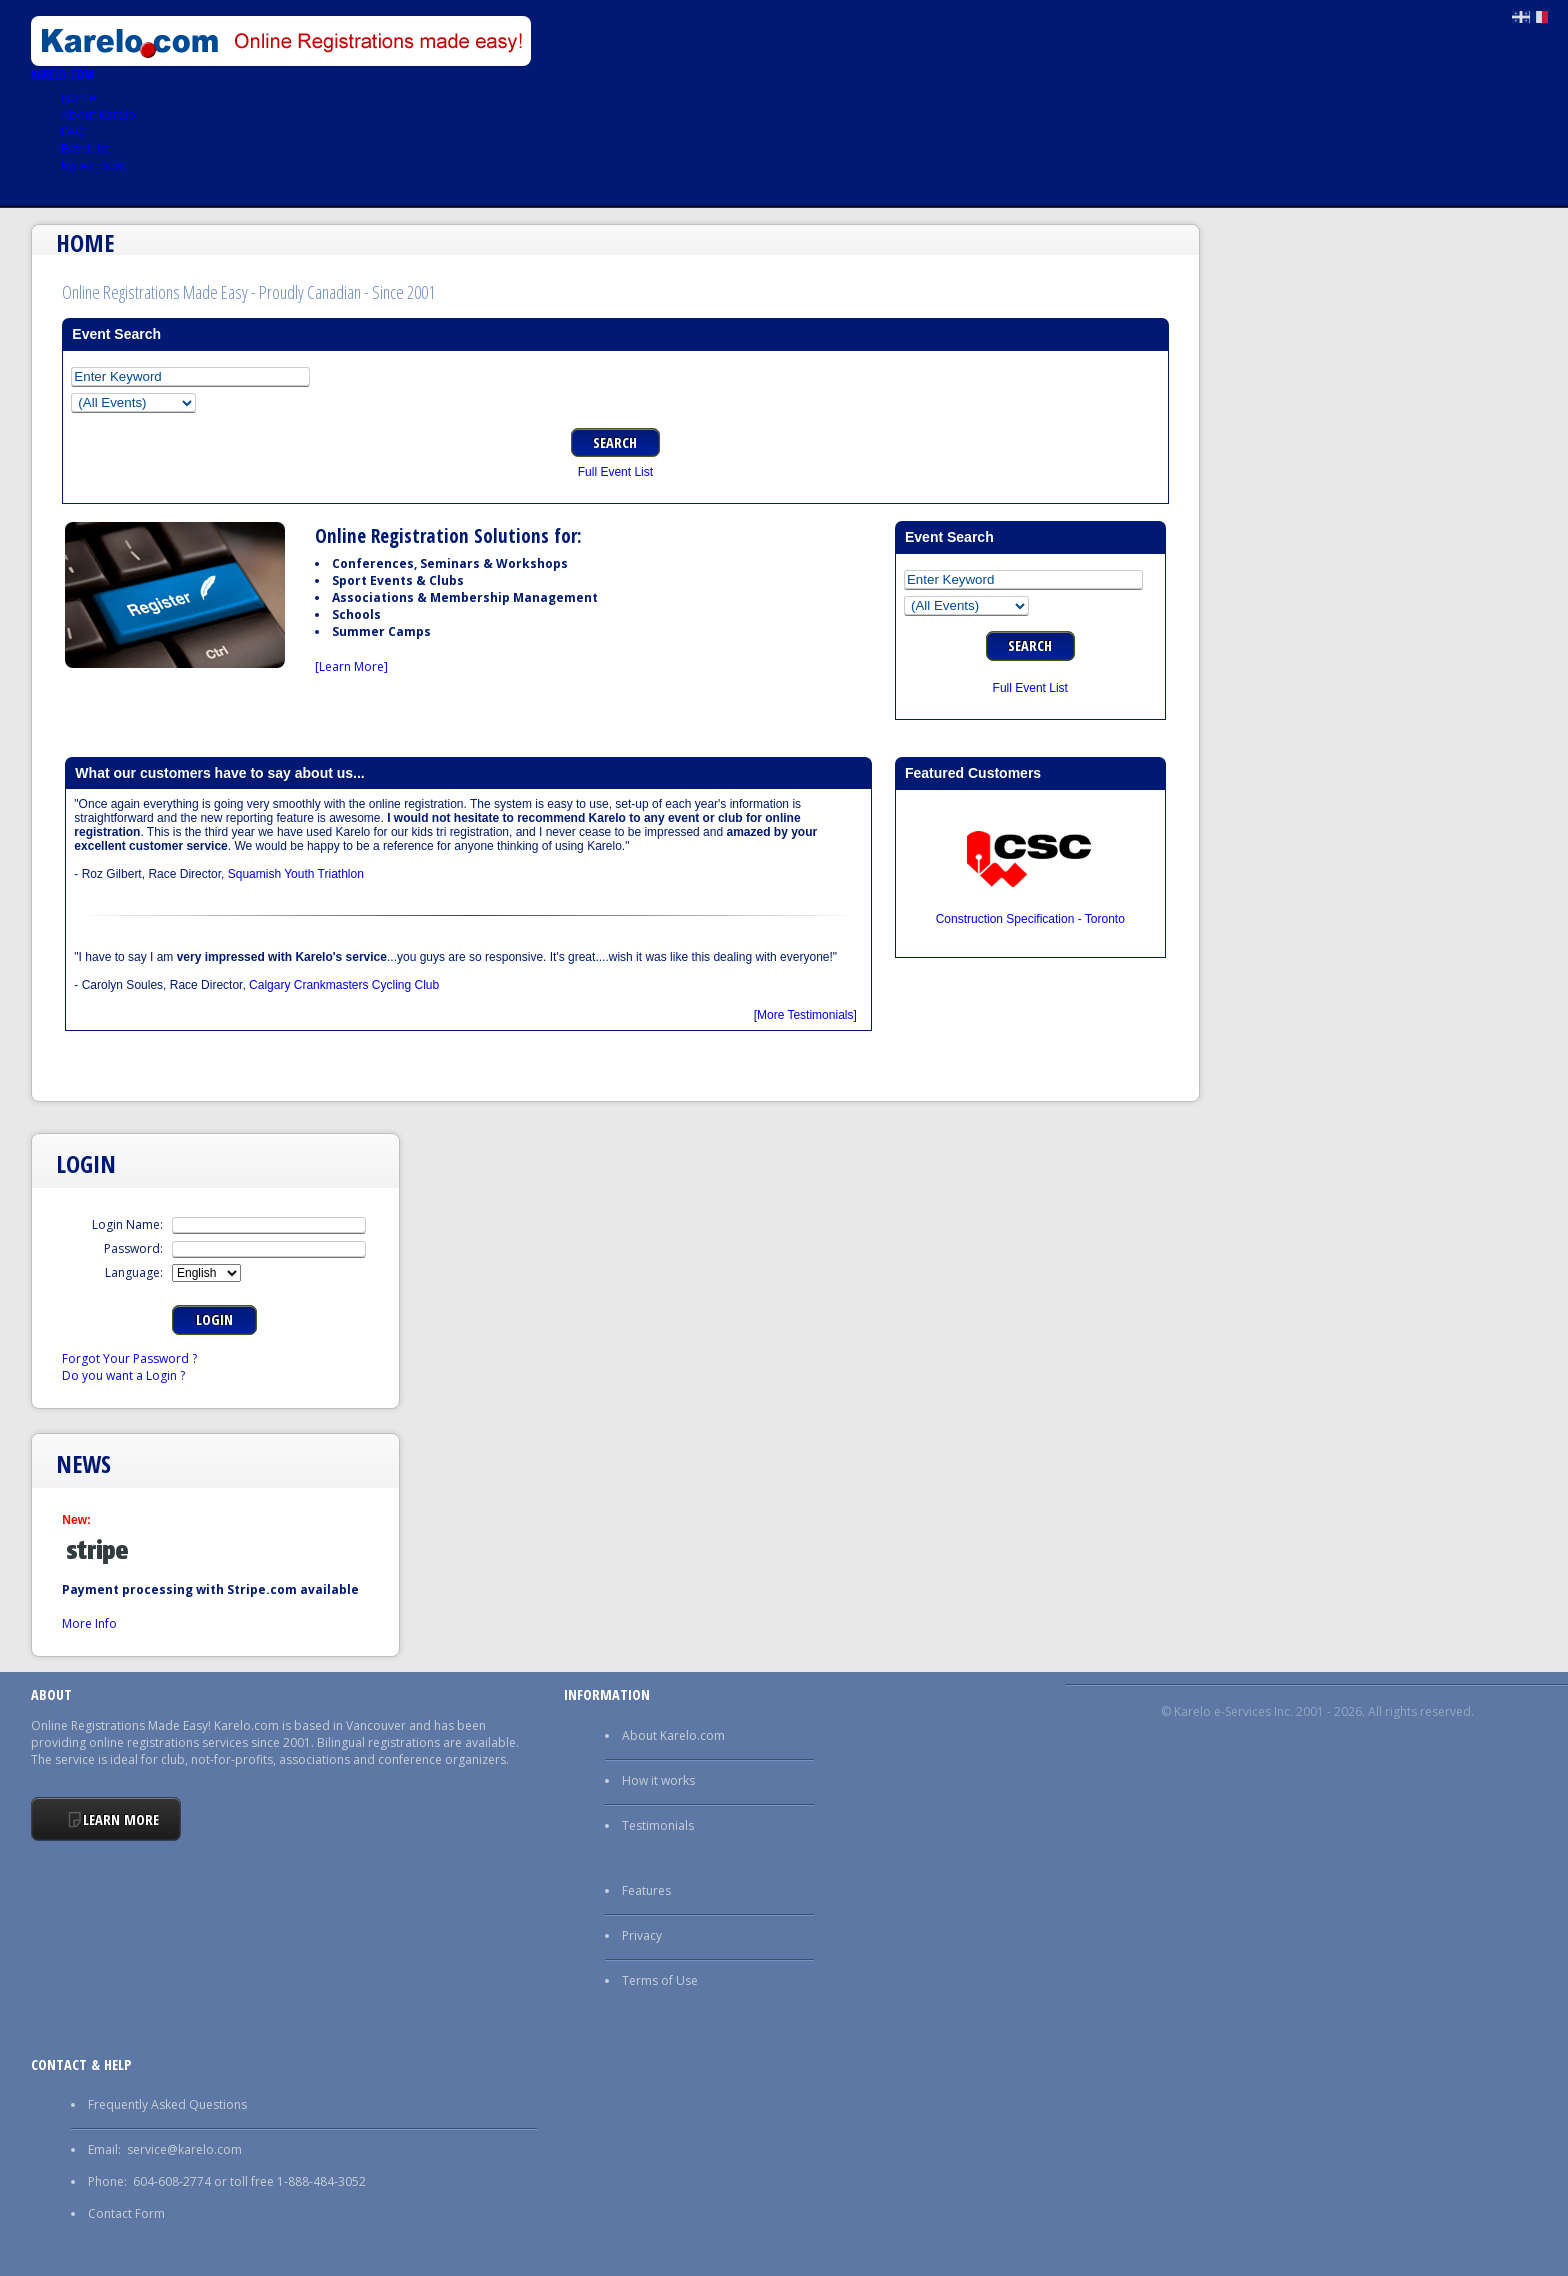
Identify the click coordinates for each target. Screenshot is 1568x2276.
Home (78, 97)
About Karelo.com (673, 1735)
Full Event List (615, 472)
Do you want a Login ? (123, 1375)
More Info (89, 1623)
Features (646, 1890)
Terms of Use (660, 1980)
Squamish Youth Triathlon (296, 874)
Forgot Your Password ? (129, 1358)
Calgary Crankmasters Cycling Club (344, 985)
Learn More (121, 1819)
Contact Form (126, 2213)
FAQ (73, 131)
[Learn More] (351, 666)
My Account (93, 165)
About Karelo (98, 114)
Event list (85, 148)
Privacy (642, 1935)
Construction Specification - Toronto (1030, 919)
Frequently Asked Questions (167, 2104)
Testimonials (658, 1825)
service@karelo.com (184, 2149)
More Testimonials (805, 1015)
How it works (658, 1780)
